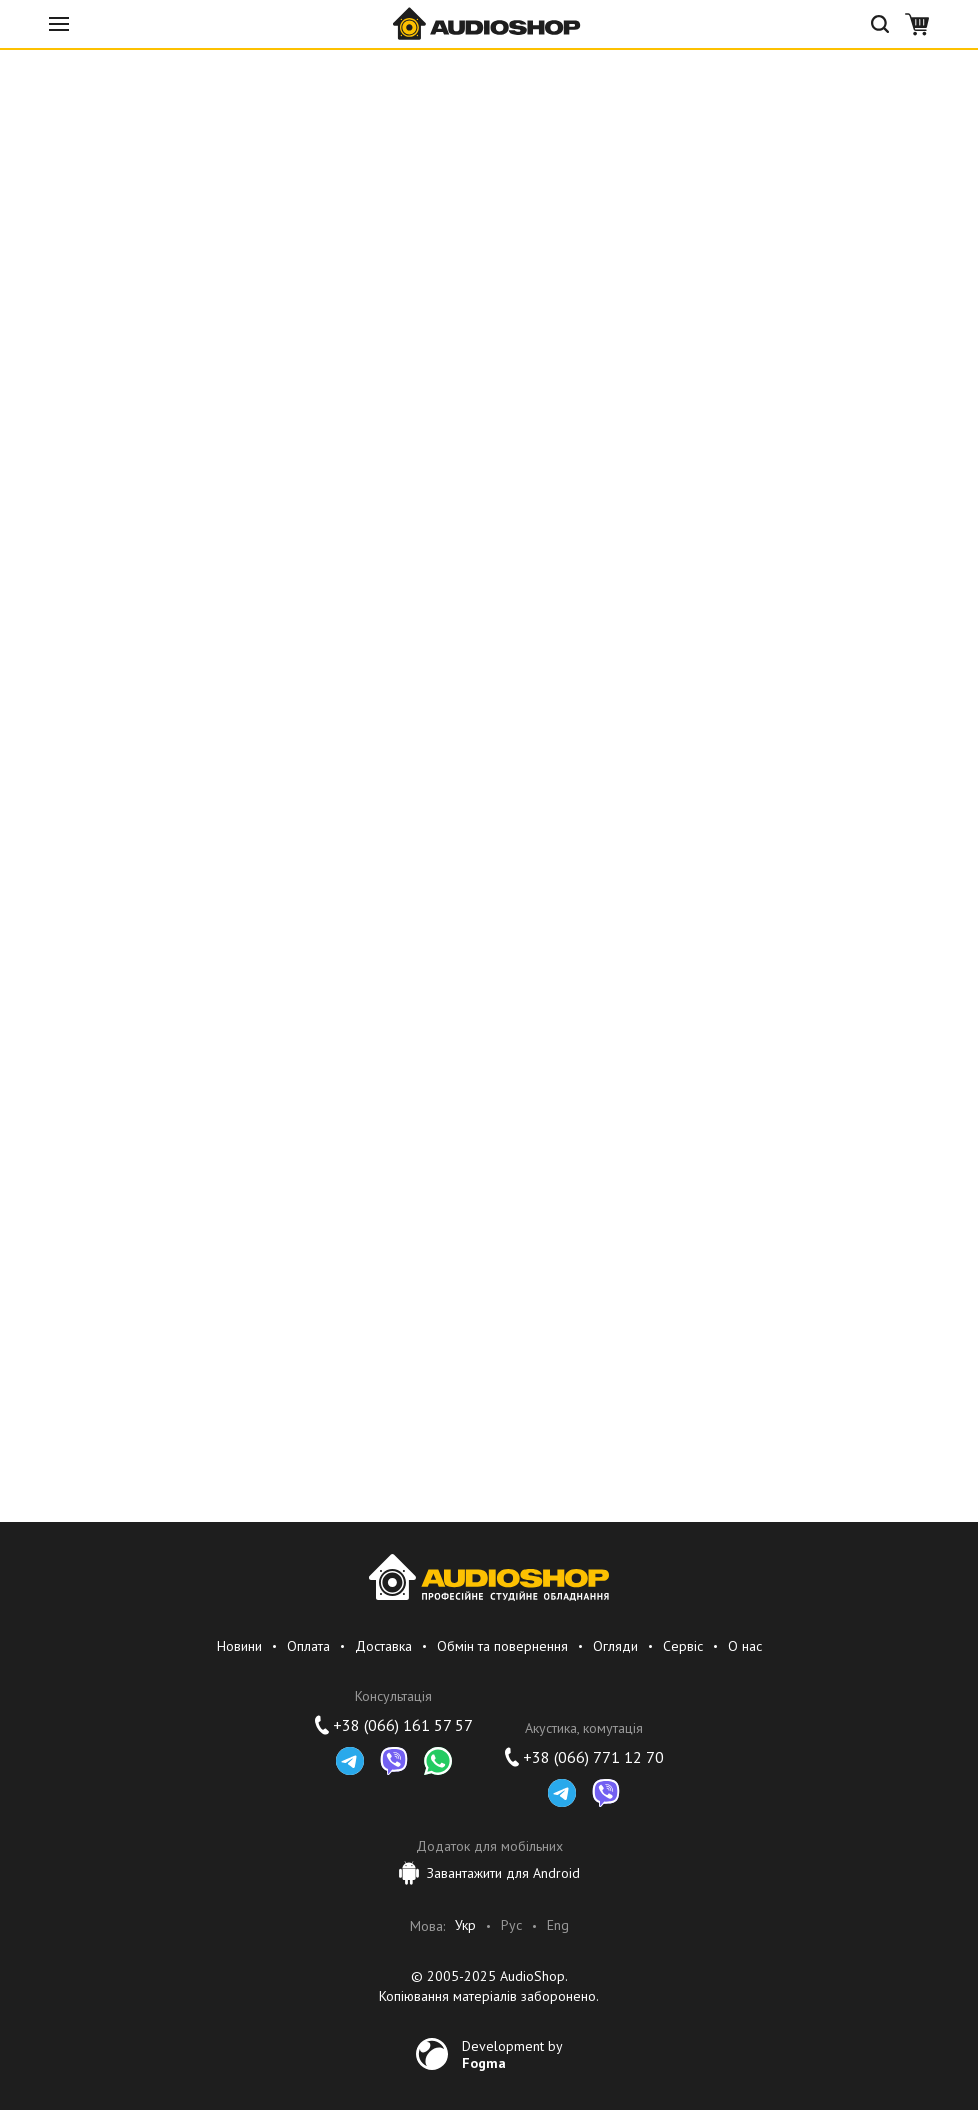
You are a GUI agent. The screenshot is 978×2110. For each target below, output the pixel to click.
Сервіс (683, 1646)
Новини (239, 1646)
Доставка (383, 1646)
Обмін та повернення (502, 1646)
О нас (745, 1646)
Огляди (615, 1646)
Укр (465, 1925)
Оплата (308, 1646)
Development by (512, 2054)
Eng (558, 1925)
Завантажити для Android (489, 1873)
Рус (511, 1925)
